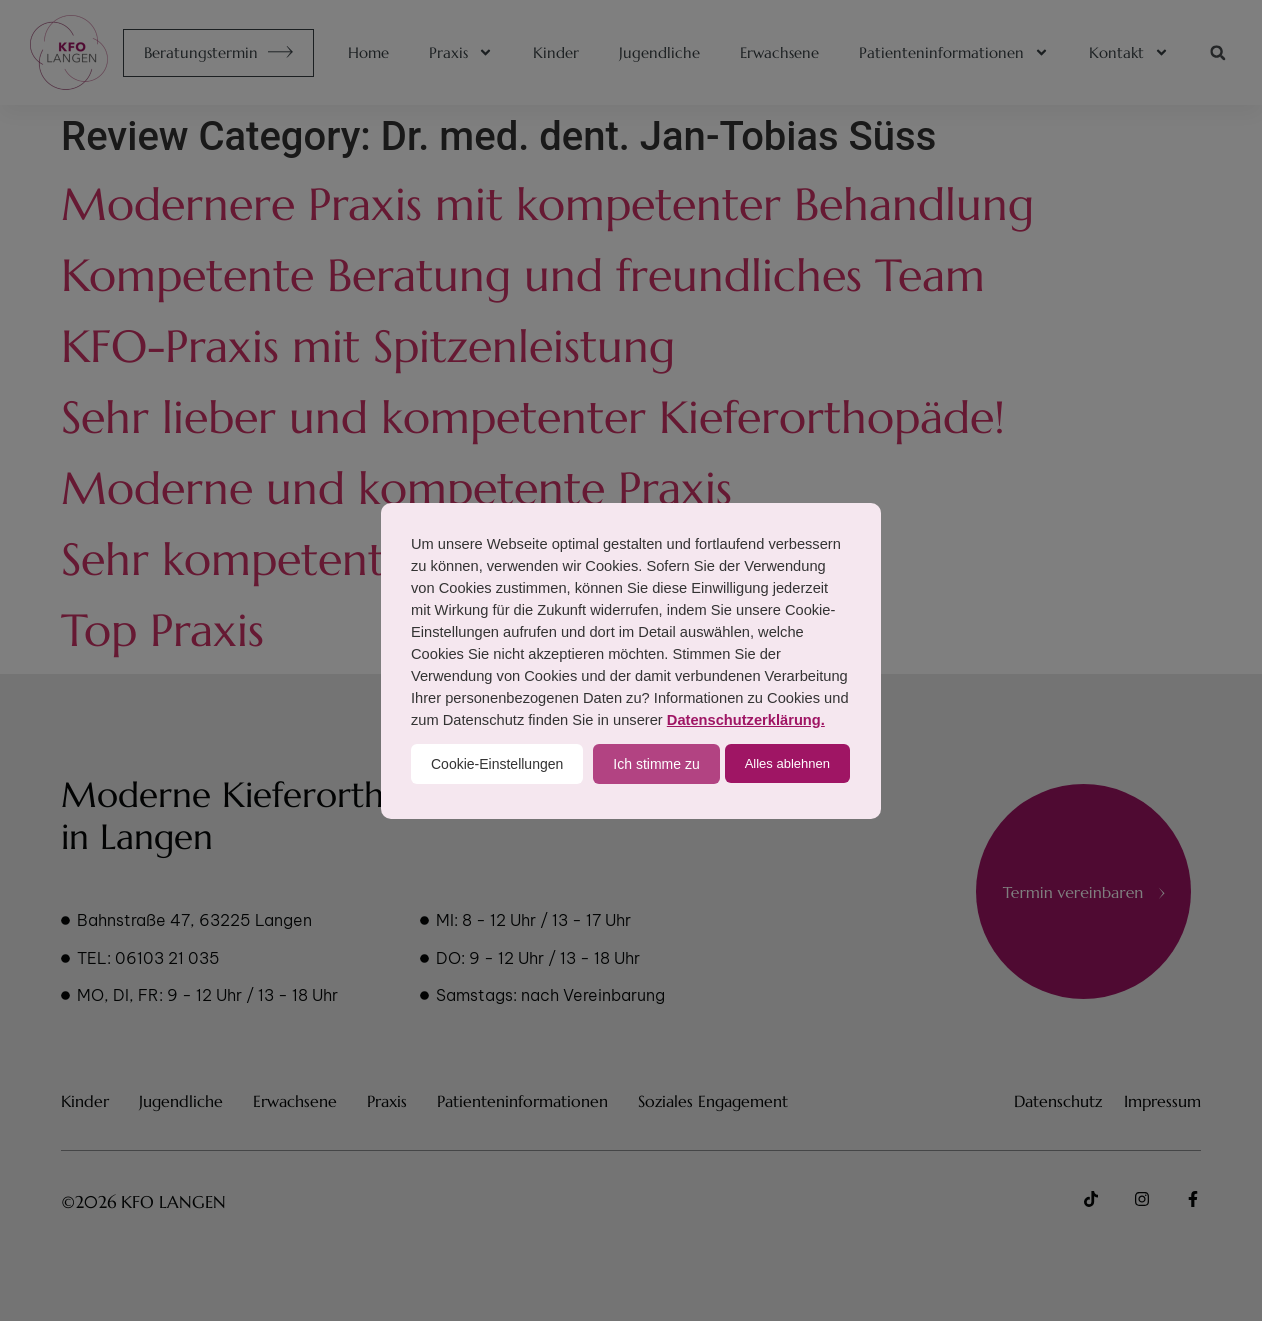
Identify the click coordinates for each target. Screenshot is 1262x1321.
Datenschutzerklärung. (746, 720)
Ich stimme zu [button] (656, 764)
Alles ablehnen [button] (787, 763)
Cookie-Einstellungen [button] (497, 764)
